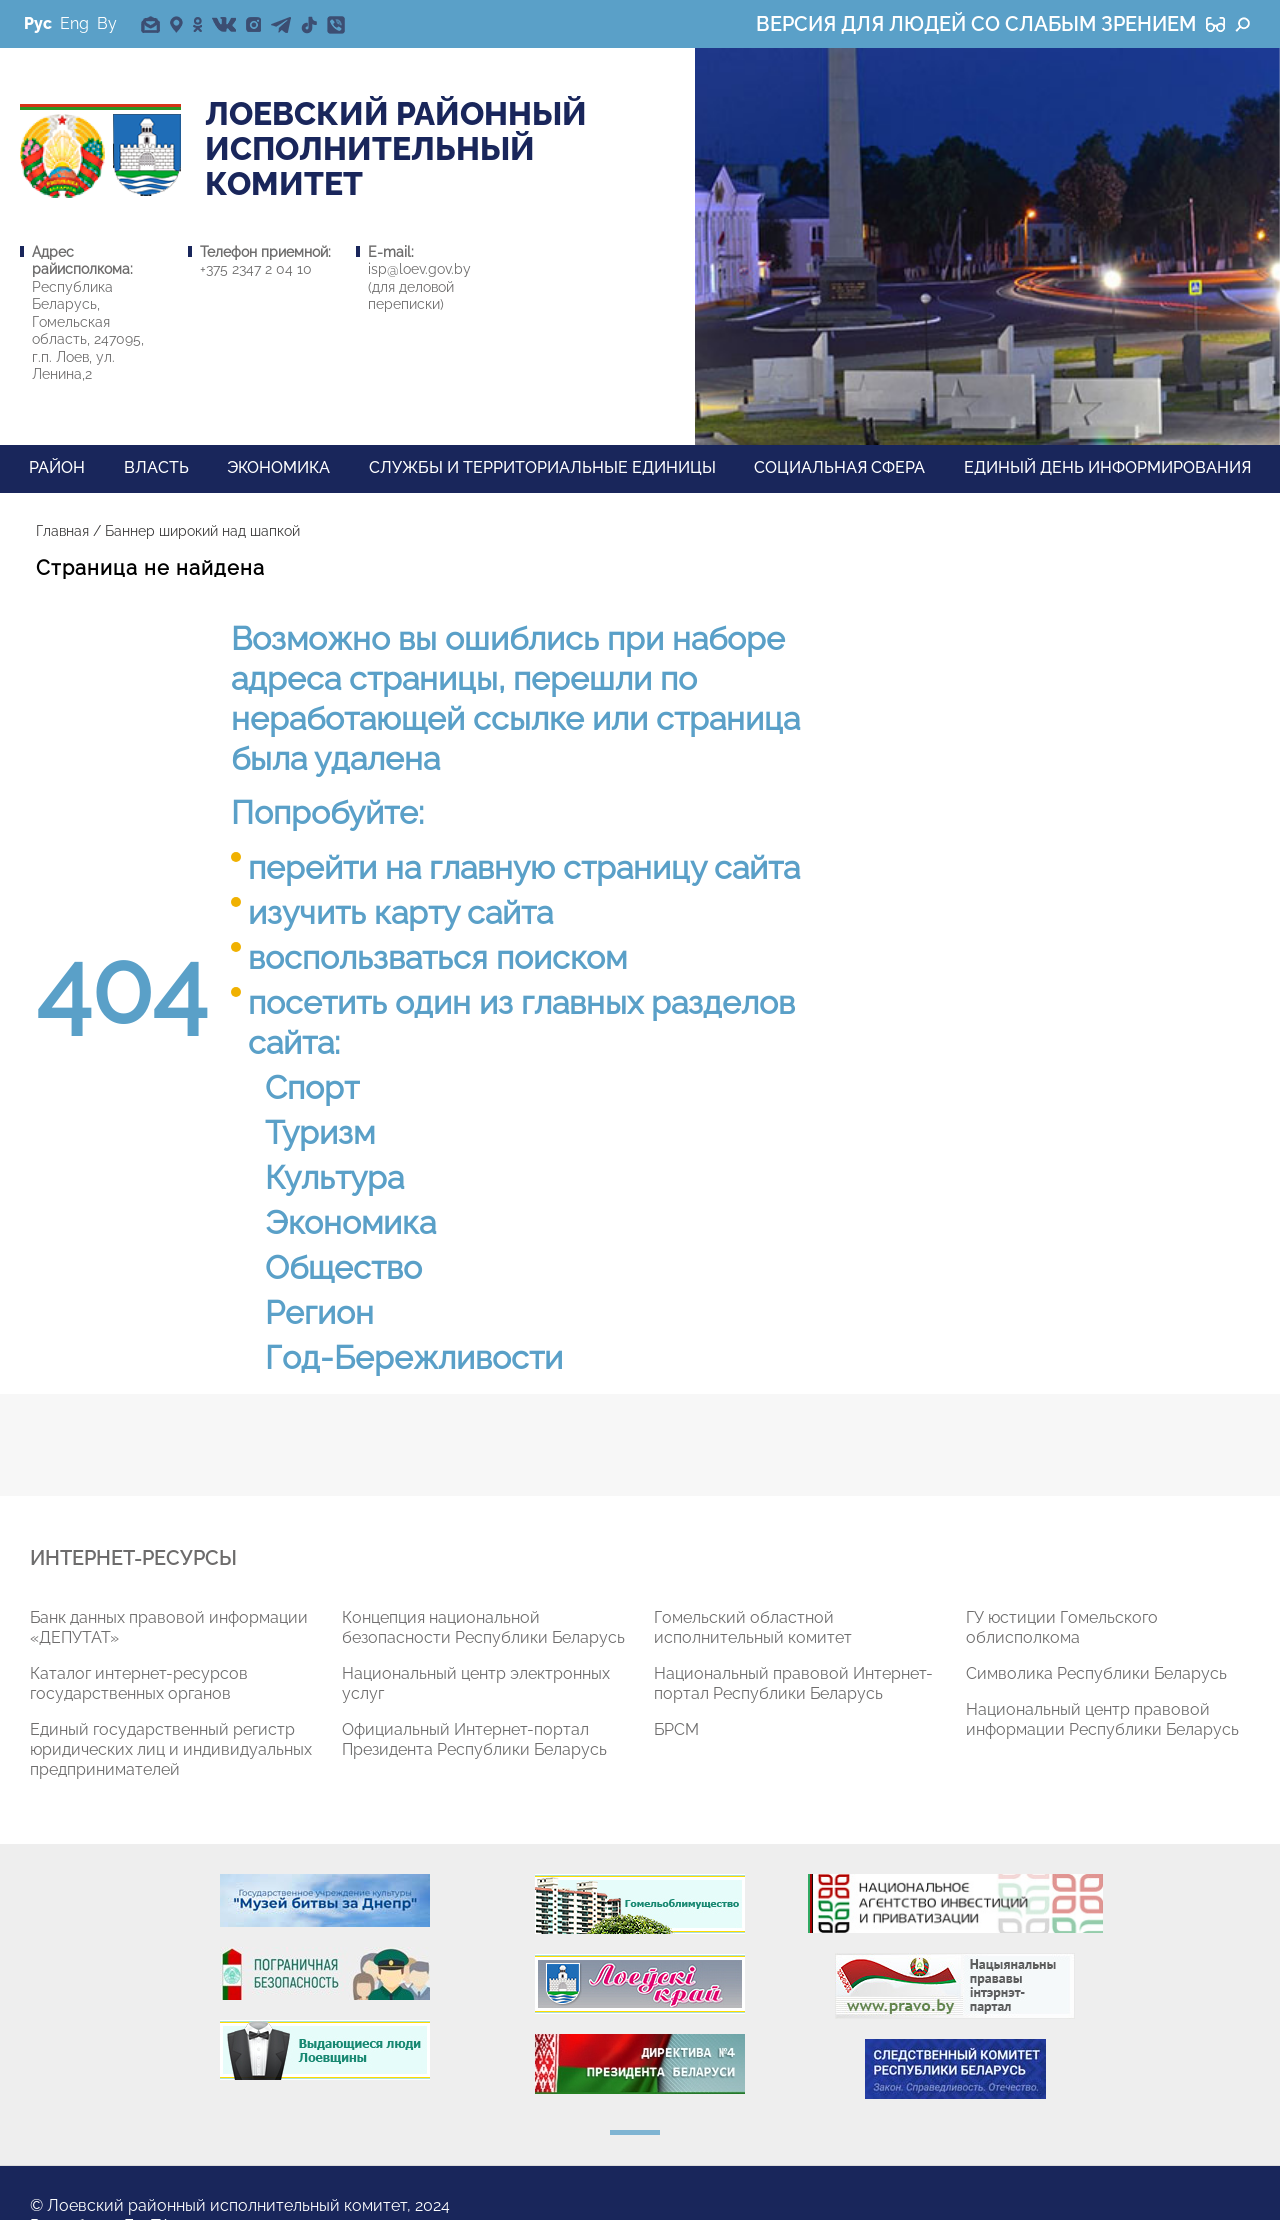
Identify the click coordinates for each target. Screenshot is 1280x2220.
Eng (74, 23)
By (107, 23)
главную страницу (567, 867)
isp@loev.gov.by (419, 269)
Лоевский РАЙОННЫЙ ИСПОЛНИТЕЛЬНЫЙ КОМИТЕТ (396, 149)
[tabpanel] (186, 1702)
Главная (62, 531)
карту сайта (463, 912)
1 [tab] (635, 2132)
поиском (561, 957)
